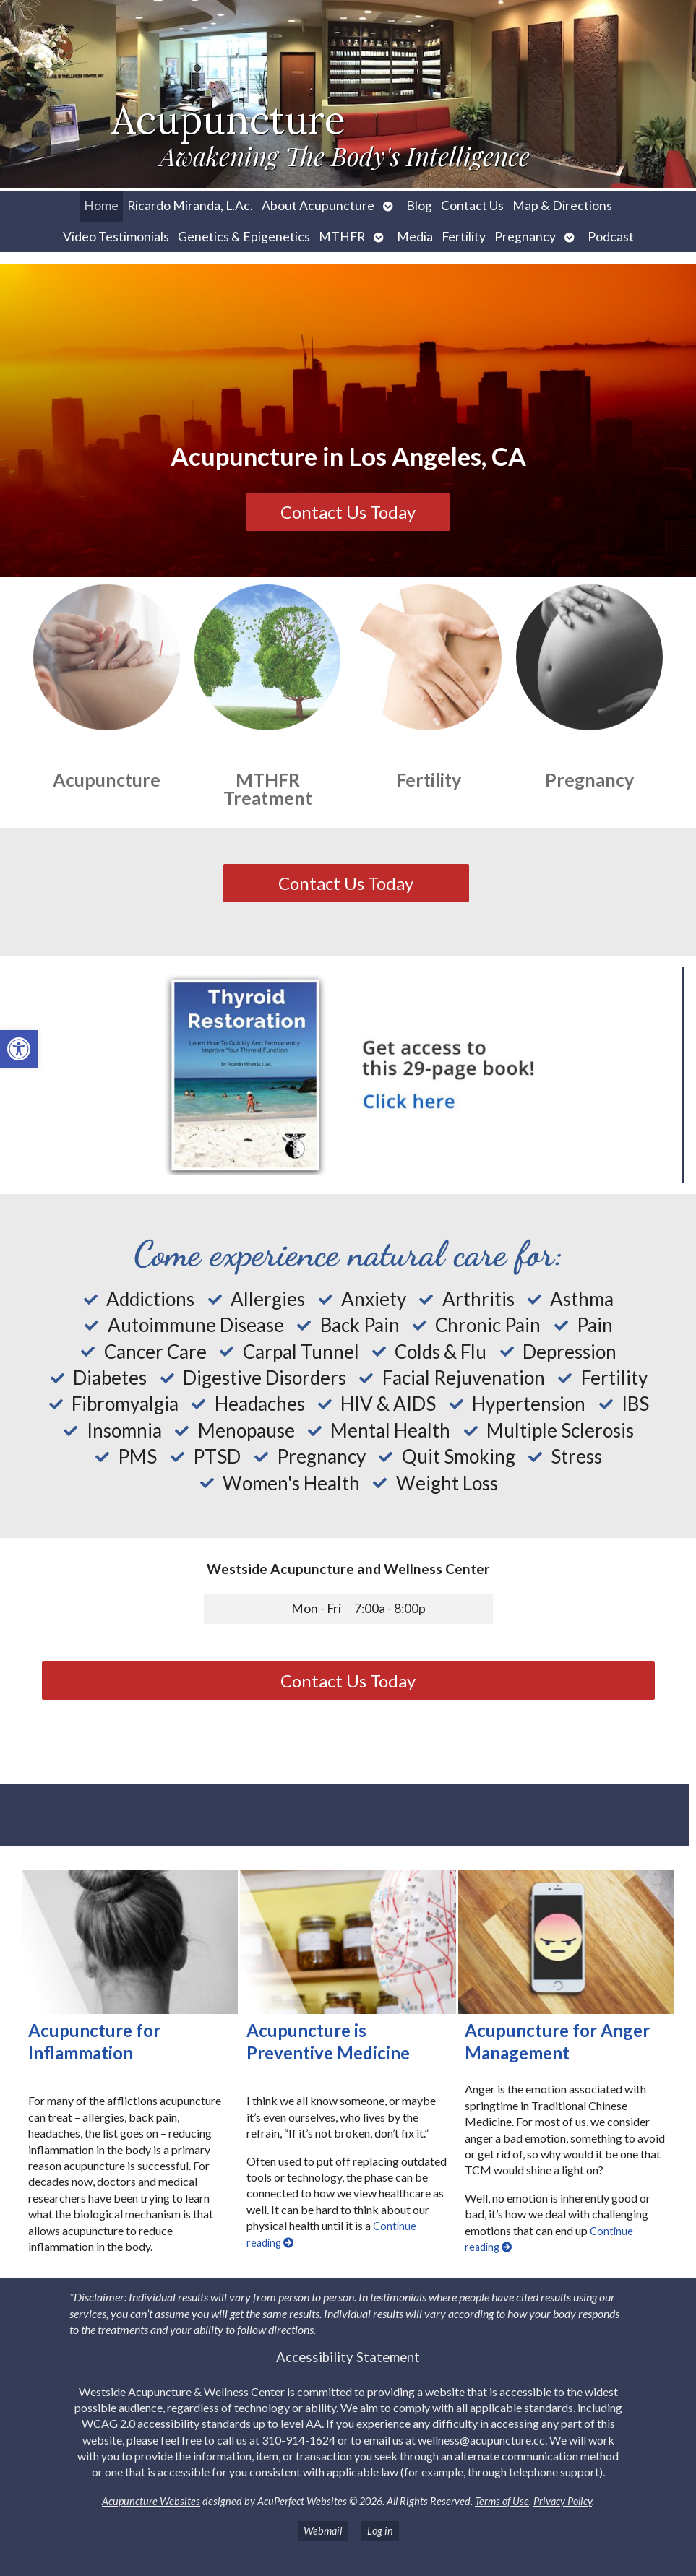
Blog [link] (419, 205)
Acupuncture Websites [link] (151, 2501)
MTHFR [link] (342, 236)
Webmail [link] (323, 2531)
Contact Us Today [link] (348, 511)
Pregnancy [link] (525, 236)
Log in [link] (380, 2531)
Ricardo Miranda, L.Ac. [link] (190, 205)
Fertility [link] (464, 236)
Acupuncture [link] (106, 779)
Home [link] (101, 205)
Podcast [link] (611, 236)
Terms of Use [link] (502, 2501)
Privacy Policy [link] (562, 2501)
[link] (19, 1049)
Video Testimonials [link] (116, 236)
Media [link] (415, 236)
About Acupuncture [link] (318, 205)
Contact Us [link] (472, 205)
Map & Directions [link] (562, 205)
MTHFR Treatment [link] (267, 788)
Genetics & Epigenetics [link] (244, 236)
